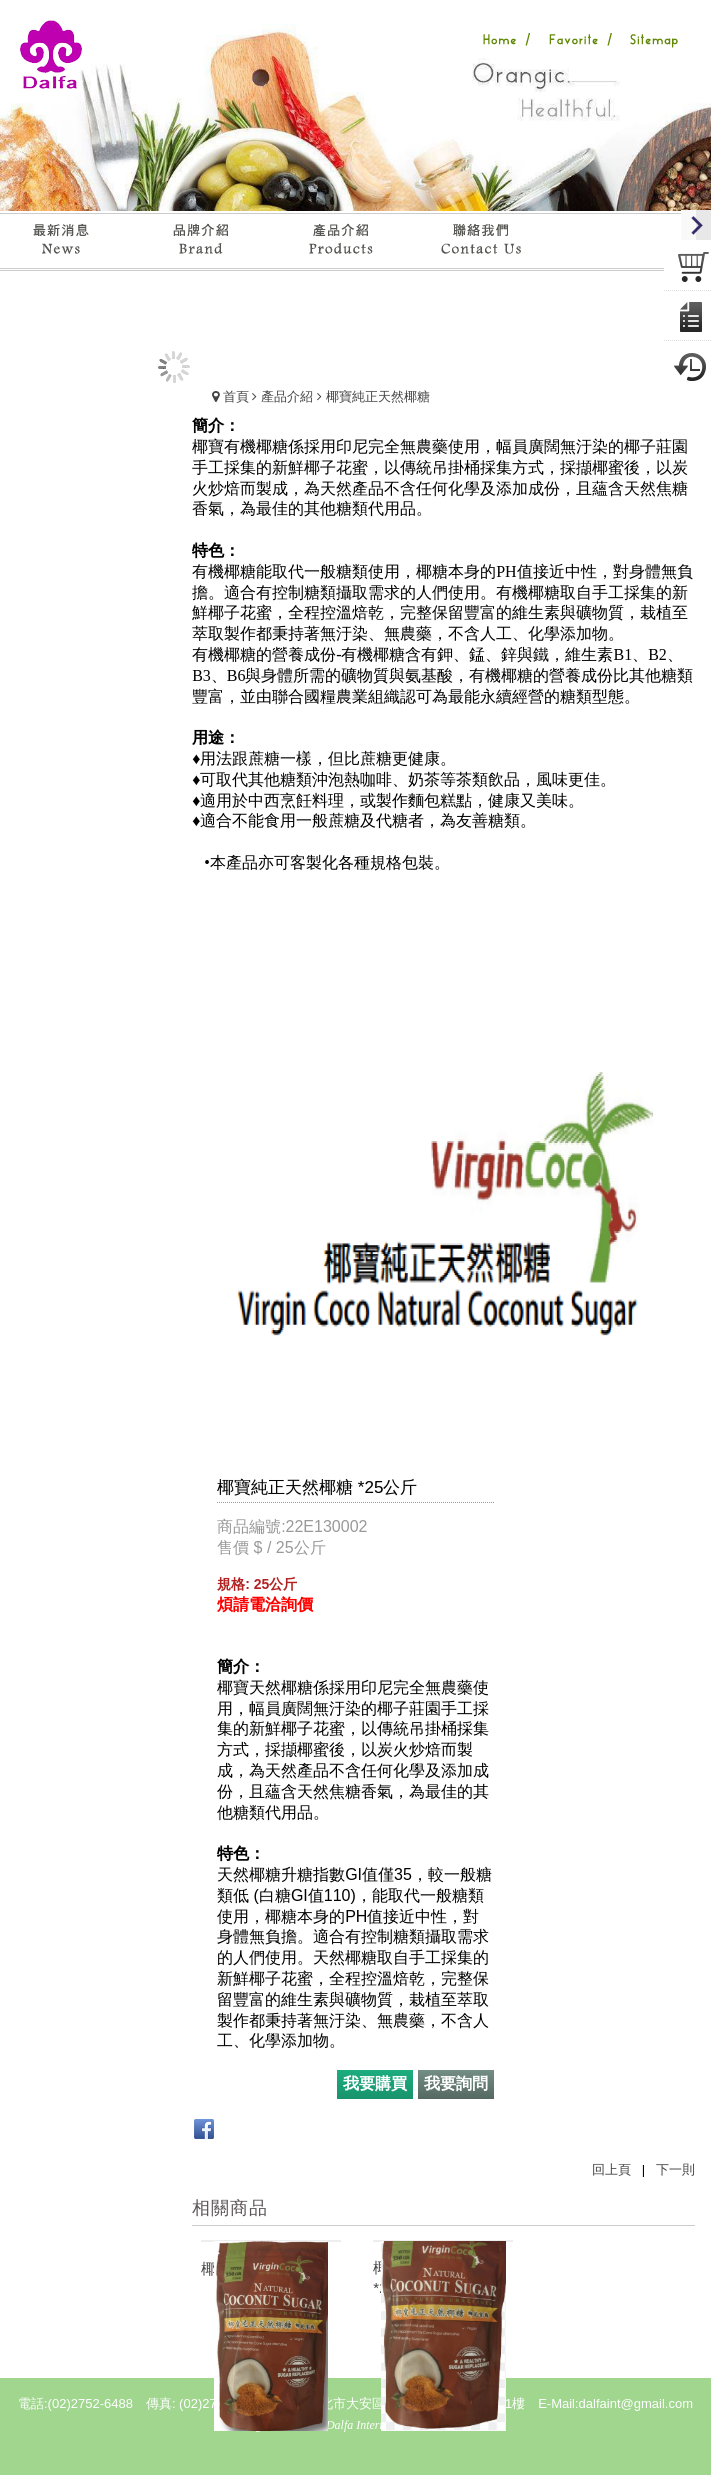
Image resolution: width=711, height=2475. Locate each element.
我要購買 (375, 2083)
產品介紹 (287, 396)
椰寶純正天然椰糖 (378, 396)
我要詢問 (456, 2083)
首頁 (236, 396)
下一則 (675, 2169)
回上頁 (611, 2169)
